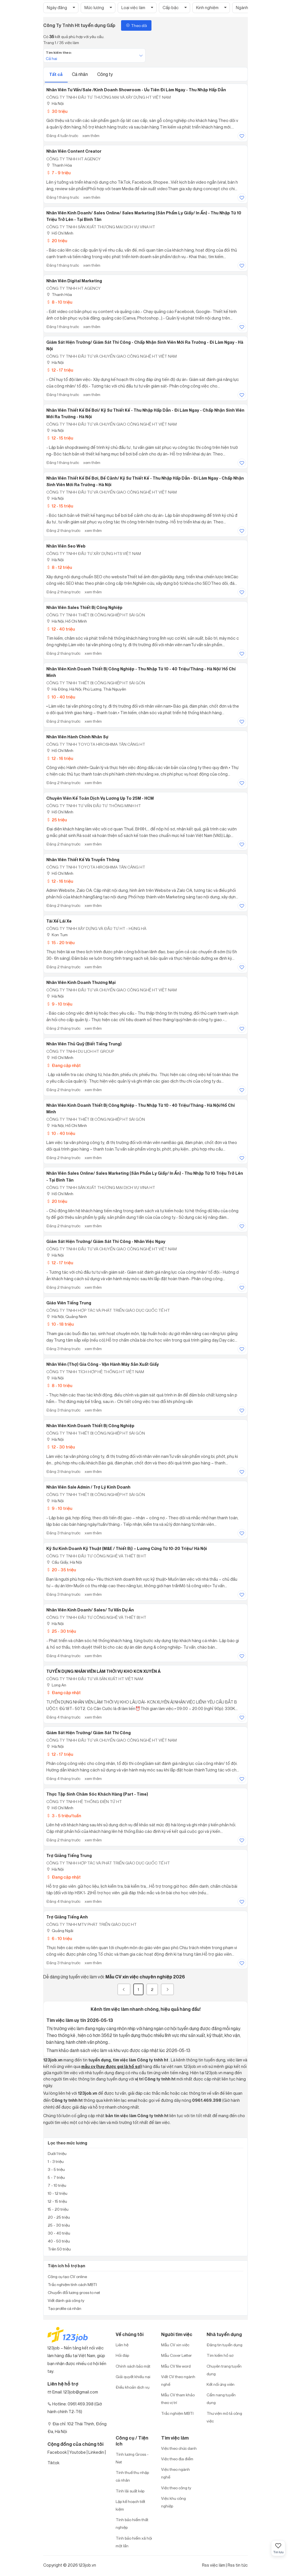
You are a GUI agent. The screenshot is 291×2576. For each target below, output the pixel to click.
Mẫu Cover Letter (176, 2355)
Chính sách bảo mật (133, 2366)
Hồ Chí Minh (59, 233)
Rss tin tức (238, 2565)
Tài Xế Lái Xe (59, 921)
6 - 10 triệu (59, 1938)
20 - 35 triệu (61, 1569)
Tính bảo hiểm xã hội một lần (134, 2542)
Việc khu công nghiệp (173, 2502)
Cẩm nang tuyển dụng (221, 2398)
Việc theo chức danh (179, 2448)
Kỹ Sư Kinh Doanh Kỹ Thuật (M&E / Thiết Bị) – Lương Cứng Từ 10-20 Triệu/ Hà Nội (126, 1548)
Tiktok (53, 2463)
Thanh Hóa (59, 165)
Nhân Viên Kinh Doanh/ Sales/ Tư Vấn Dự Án (90, 1610)
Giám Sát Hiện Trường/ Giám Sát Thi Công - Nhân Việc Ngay (105, 1241)
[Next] (167, 1989)
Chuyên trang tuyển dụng (224, 2370)
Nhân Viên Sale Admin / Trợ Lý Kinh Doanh (88, 1487)
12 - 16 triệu (59, 758)
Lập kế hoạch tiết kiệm (130, 2505)
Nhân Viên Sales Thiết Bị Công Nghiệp (84, 607)
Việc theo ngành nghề (175, 2473)
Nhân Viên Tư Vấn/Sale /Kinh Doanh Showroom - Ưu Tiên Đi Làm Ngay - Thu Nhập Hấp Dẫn (136, 90)
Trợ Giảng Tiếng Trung (69, 1855)
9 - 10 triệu (59, 1004)
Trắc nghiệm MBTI (177, 2413)
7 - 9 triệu (58, 172)
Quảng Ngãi (59, 1930)
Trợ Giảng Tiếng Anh (67, 1917)
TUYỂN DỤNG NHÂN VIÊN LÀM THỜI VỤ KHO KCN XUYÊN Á (103, 1671)
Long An (56, 1685)
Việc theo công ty (176, 2488)
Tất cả (56, 74)
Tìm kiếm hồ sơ (220, 2355)
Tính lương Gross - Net (132, 2458)
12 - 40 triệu (60, 629)
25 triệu (56, 819)
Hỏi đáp (122, 2355)
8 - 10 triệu (59, 302)
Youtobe (77, 2452)
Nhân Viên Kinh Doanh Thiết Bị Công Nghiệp (90, 1426)
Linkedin (96, 2452)
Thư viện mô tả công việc (224, 2417)
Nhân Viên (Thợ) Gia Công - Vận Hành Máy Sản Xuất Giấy (102, 1364)
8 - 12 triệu (59, 567)
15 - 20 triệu (60, 942)
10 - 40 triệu (60, 697)
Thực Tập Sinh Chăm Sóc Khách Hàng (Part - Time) (97, 1794)
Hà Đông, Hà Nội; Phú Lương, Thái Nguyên (86, 689)
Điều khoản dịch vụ (132, 2387)
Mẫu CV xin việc (175, 2345)
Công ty (105, 74)
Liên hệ (122, 2345)
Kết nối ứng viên (220, 2384)
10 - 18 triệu (60, 1324)
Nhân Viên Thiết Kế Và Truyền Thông (82, 860)
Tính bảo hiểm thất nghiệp (132, 2523)
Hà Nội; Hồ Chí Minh (66, 621)
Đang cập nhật (63, 1065)
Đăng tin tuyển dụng (224, 2345)
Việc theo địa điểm (177, 2459)
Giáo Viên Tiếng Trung (68, 1303)
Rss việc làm (213, 2565)
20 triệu (56, 240)
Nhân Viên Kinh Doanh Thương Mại (81, 982)
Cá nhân (80, 74)
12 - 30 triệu (60, 1447)
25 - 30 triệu (61, 1631)
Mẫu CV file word (176, 2366)
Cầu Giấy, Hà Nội (64, 1562)
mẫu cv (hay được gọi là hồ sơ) (111, 2066)
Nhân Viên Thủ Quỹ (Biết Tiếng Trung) (84, 1044)
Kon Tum (57, 935)
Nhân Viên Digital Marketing (74, 281)
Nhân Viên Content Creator (73, 151)
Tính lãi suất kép (130, 2491)
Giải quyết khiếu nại (133, 2377)
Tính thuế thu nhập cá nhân (132, 2476)
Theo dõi (136, 25)
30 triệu (56, 111)
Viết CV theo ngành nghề (178, 2380)
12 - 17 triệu (59, 370)
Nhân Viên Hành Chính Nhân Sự (77, 737)
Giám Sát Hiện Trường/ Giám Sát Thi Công (88, 1733)
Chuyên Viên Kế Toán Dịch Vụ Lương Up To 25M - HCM (100, 798)
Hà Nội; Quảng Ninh (66, 1316)
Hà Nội (55, 103)
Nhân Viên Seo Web (66, 546)
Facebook (57, 2452)
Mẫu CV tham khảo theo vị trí (178, 2398)
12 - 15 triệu (59, 438)
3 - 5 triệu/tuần (63, 1815)
